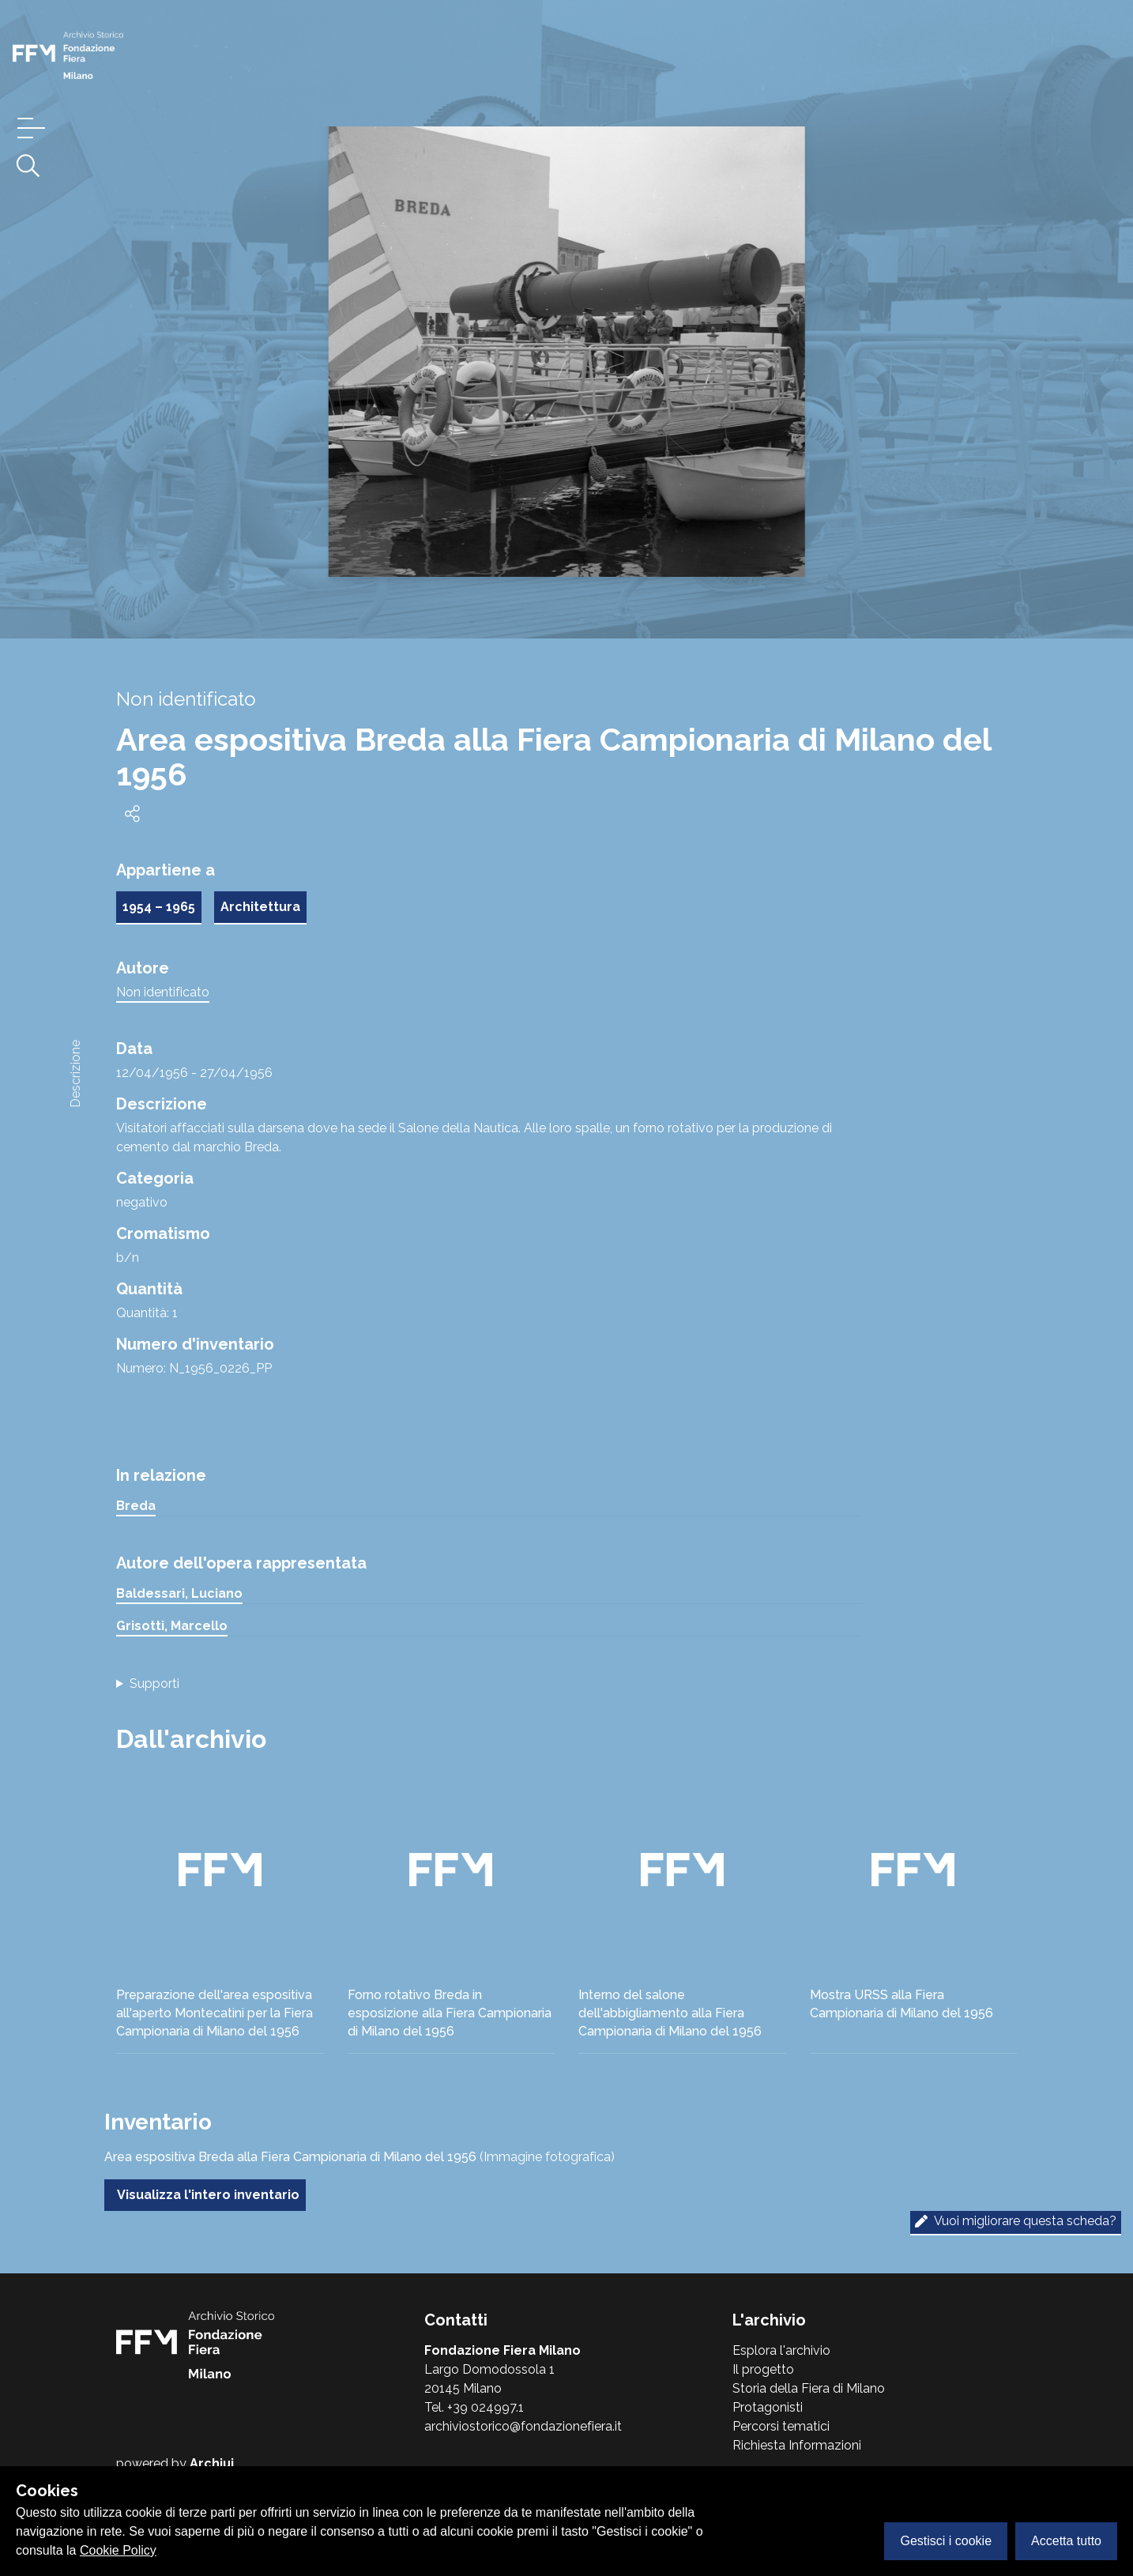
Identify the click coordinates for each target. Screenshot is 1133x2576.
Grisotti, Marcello (172, 1625)
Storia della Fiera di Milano (808, 2388)
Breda (136, 1505)
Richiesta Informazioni (796, 2445)
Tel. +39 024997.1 (474, 2407)
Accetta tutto (1066, 2541)
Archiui (212, 2463)
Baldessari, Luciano (179, 1593)
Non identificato (162, 992)
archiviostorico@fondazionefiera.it (523, 2426)
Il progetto (763, 2369)
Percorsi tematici (781, 2426)
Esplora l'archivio (781, 2350)
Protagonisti (767, 2407)
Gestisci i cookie (946, 2541)
